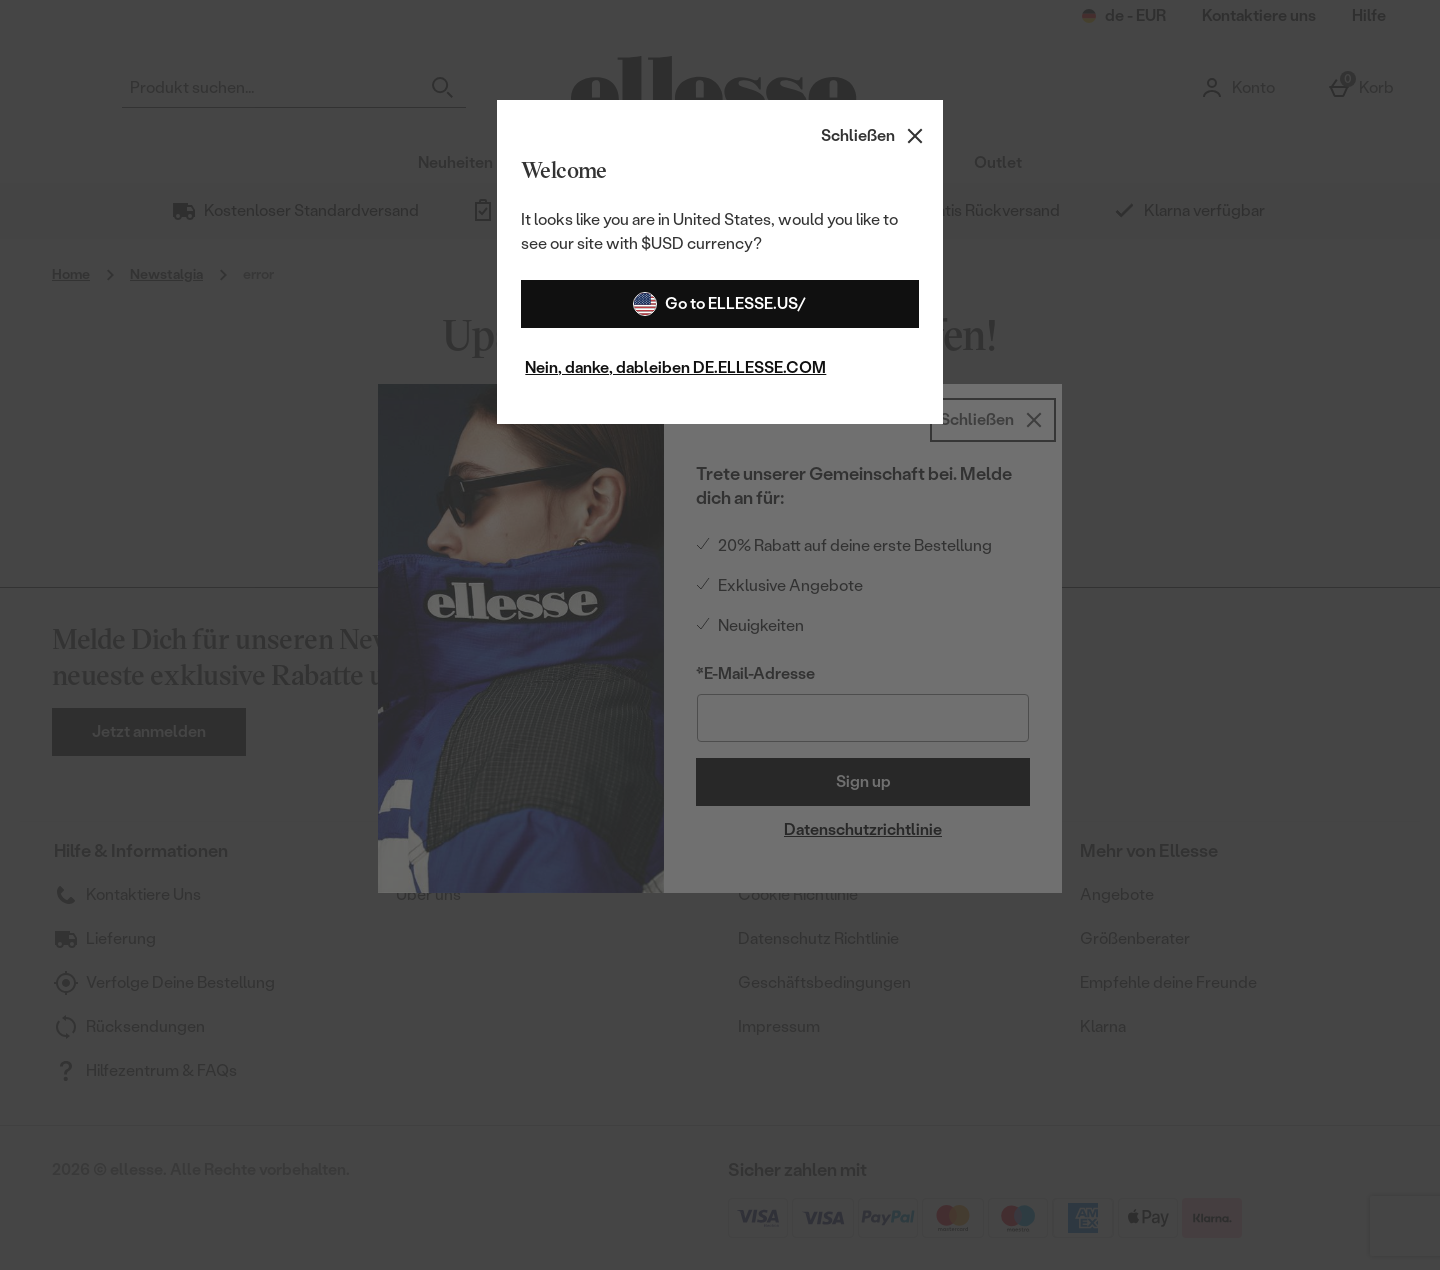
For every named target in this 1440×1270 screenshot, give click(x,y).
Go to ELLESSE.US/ (719, 304)
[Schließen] (874, 136)
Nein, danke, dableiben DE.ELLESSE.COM (675, 367)
